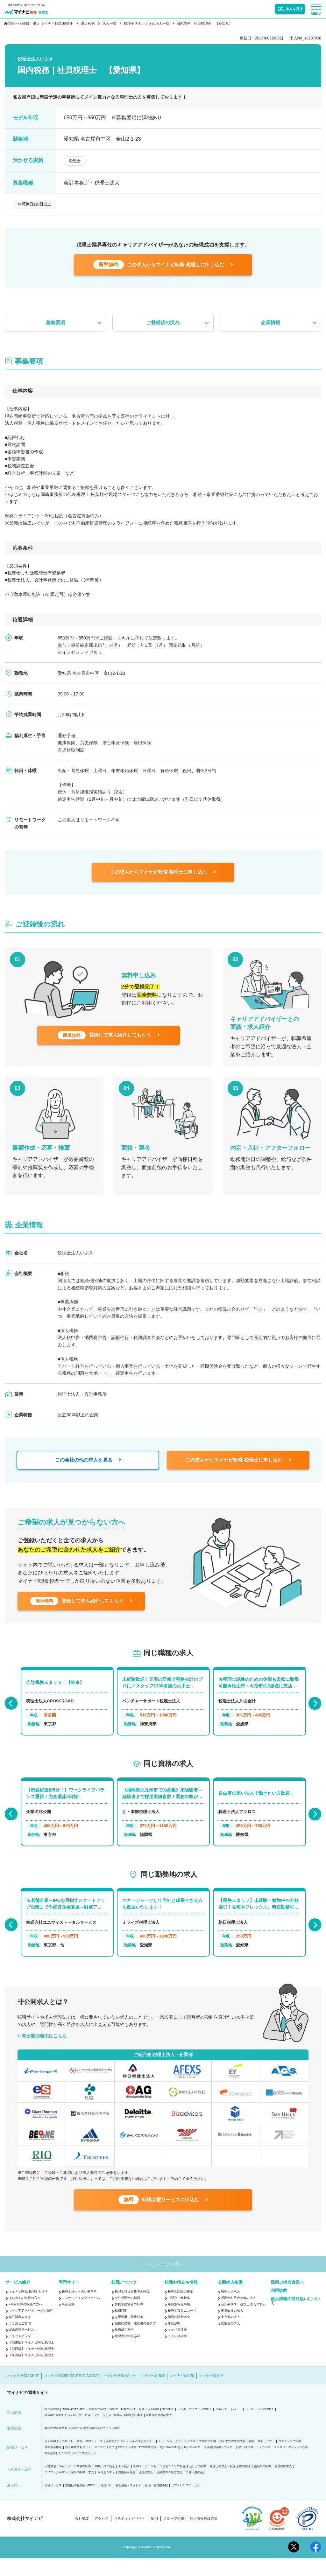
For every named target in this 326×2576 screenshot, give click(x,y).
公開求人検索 (230, 2300)
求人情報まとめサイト (59, 2459)
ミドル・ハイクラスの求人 (194, 2427)
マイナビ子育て (105, 2465)
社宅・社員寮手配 (156, 2503)
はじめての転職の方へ (24, 2315)
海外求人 (168, 2427)
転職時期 (121, 2328)
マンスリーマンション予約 (291, 2465)
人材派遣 (50, 2484)
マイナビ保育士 (211, 2393)
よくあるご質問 (20, 2341)
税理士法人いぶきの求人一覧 (146, 23)
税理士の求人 (230, 2309)
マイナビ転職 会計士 (119, 2393)
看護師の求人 (283, 2484)
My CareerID (192, 2465)
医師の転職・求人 (82, 2490)
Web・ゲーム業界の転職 (75, 2484)
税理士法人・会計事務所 (79, 2309)
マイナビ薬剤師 (182, 2393)
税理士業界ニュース (182, 2328)
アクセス (102, 2536)
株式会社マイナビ (25, 2536)
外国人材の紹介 (196, 2490)
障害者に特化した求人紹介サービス (67, 2433)
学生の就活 (52, 2427)
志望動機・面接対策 (129, 2334)
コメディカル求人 (56, 2490)
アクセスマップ (20, 2354)
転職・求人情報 (149, 2427)
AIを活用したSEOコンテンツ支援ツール (70, 2471)
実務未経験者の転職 (129, 2322)
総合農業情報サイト (78, 2465)
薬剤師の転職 (262, 2484)
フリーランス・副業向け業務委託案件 (118, 2433)
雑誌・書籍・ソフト (262, 2459)
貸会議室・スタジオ (128, 2503)
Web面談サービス (21, 2347)
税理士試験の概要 (180, 2309)
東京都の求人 (230, 2334)
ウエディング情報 (289, 2459)
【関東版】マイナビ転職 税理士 (31, 2360)
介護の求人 (146, 2490)
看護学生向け (97, 2427)
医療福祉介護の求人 (159, 2433)
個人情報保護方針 (204, 2536)
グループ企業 (173, 2536)
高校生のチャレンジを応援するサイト (130, 2459)
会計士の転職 (197, 2484)
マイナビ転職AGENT (22, 2393)
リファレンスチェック (185, 2503)
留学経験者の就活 (73, 2427)
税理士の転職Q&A (127, 2354)
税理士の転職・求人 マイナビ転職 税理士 (40, 23)
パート (237, 2427)
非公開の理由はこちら (44, 2046)
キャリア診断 (177, 2347)
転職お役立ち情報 (181, 2300)
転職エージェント (144, 2484)
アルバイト (222, 2427)
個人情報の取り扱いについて (295, 2318)
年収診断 (174, 2341)
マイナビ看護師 (152, 2393)
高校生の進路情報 (56, 2446)
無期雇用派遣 (126, 2490)
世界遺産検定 (53, 2465)
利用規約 (279, 2308)
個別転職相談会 (179, 2334)
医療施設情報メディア (218, 2465)
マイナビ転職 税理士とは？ (28, 2309)
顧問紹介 (245, 2484)
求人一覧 (110, 23)
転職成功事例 (124, 2347)
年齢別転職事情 (179, 2322)
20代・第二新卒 (105, 2484)
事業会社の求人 (232, 2328)
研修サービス (53, 2503)
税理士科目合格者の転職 (132, 2309)
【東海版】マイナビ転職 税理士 (31, 2373)
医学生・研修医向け (122, 2427)
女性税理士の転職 (127, 2315)
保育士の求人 (106, 2490)
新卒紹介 (124, 2484)
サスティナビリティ (129, 2536)
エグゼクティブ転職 (173, 2484)
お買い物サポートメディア (253, 2465)
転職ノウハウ (123, 2300)
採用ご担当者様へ (287, 2300)
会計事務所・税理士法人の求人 (243, 2322)
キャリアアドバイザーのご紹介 (31, 2328)
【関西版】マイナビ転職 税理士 (31, 2366)
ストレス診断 (177, 2354)
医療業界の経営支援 (169, 2490)
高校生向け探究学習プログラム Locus (95, 2446)
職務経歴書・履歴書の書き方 (135, 2341)
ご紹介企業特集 (179, 2315)
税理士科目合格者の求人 (238, 2315)
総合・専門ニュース (90, 2459)
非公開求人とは (20, 2334)
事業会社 (68, 2322)
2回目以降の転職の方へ (25, 2322)
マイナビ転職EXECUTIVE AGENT (71, 2393)
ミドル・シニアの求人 (259, 2427)
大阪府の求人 (230, 2341)
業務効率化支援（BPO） (81, 2503)
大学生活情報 (207, 2459)
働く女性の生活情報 (232, 2459)
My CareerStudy (170, 2465)
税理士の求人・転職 (223, 2484)
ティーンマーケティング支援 (176, 2459)
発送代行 (106, 2503)
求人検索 (88, 23)
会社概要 (82, 2536)
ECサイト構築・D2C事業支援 (137, 2465)
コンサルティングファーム (81, 2315)
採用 (154, 2536)
